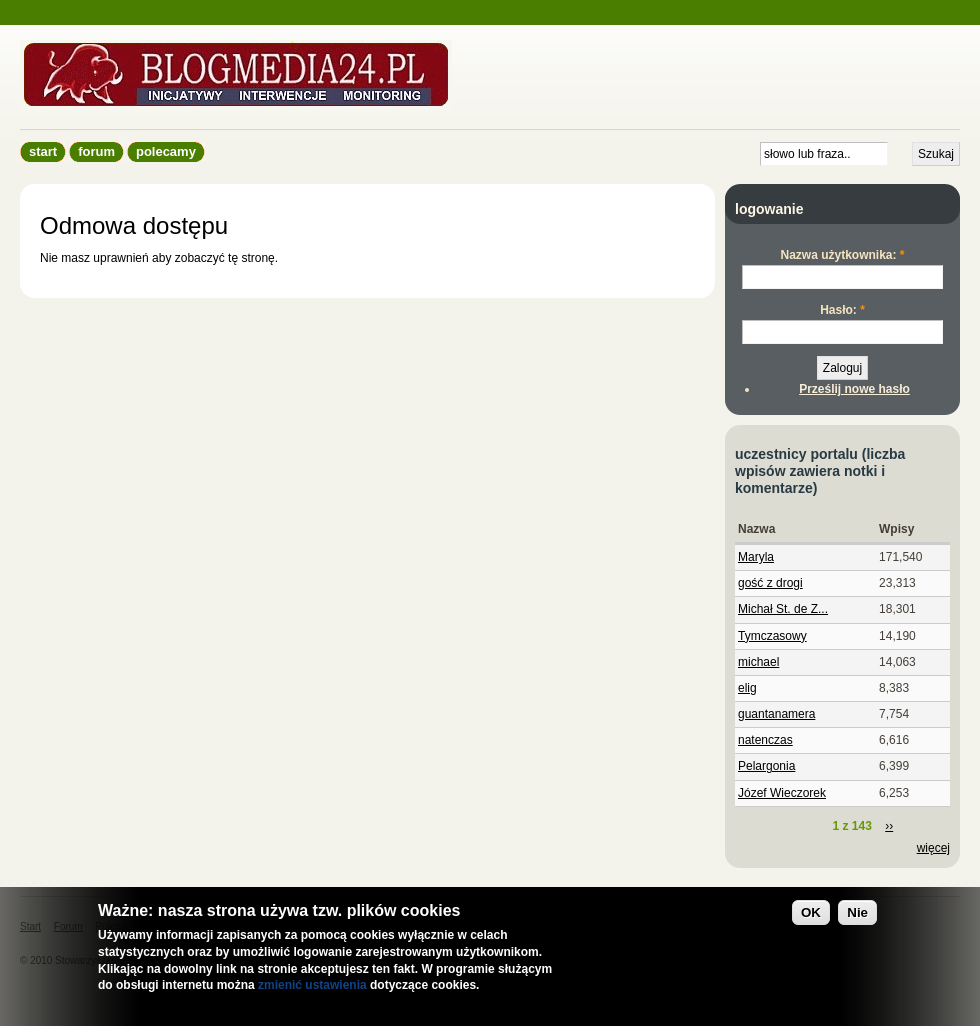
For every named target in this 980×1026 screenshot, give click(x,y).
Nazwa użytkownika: (842, 255)
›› (889, 826)
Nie (857, 912)
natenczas (765, 740)
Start (43, 151)
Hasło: (842, 310)
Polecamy (166, 151)
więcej (933, 848)
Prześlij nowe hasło (854, 389)
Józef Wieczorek (782, 793)
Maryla (756, 557)
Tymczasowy (772, 636)
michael (758, 662)
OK (811, 912)
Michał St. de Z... (783, 609)
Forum (96, 151)
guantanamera (776, 714)
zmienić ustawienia (312, 985)
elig (747, 688)
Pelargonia (766, 766)
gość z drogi (770, 583)
